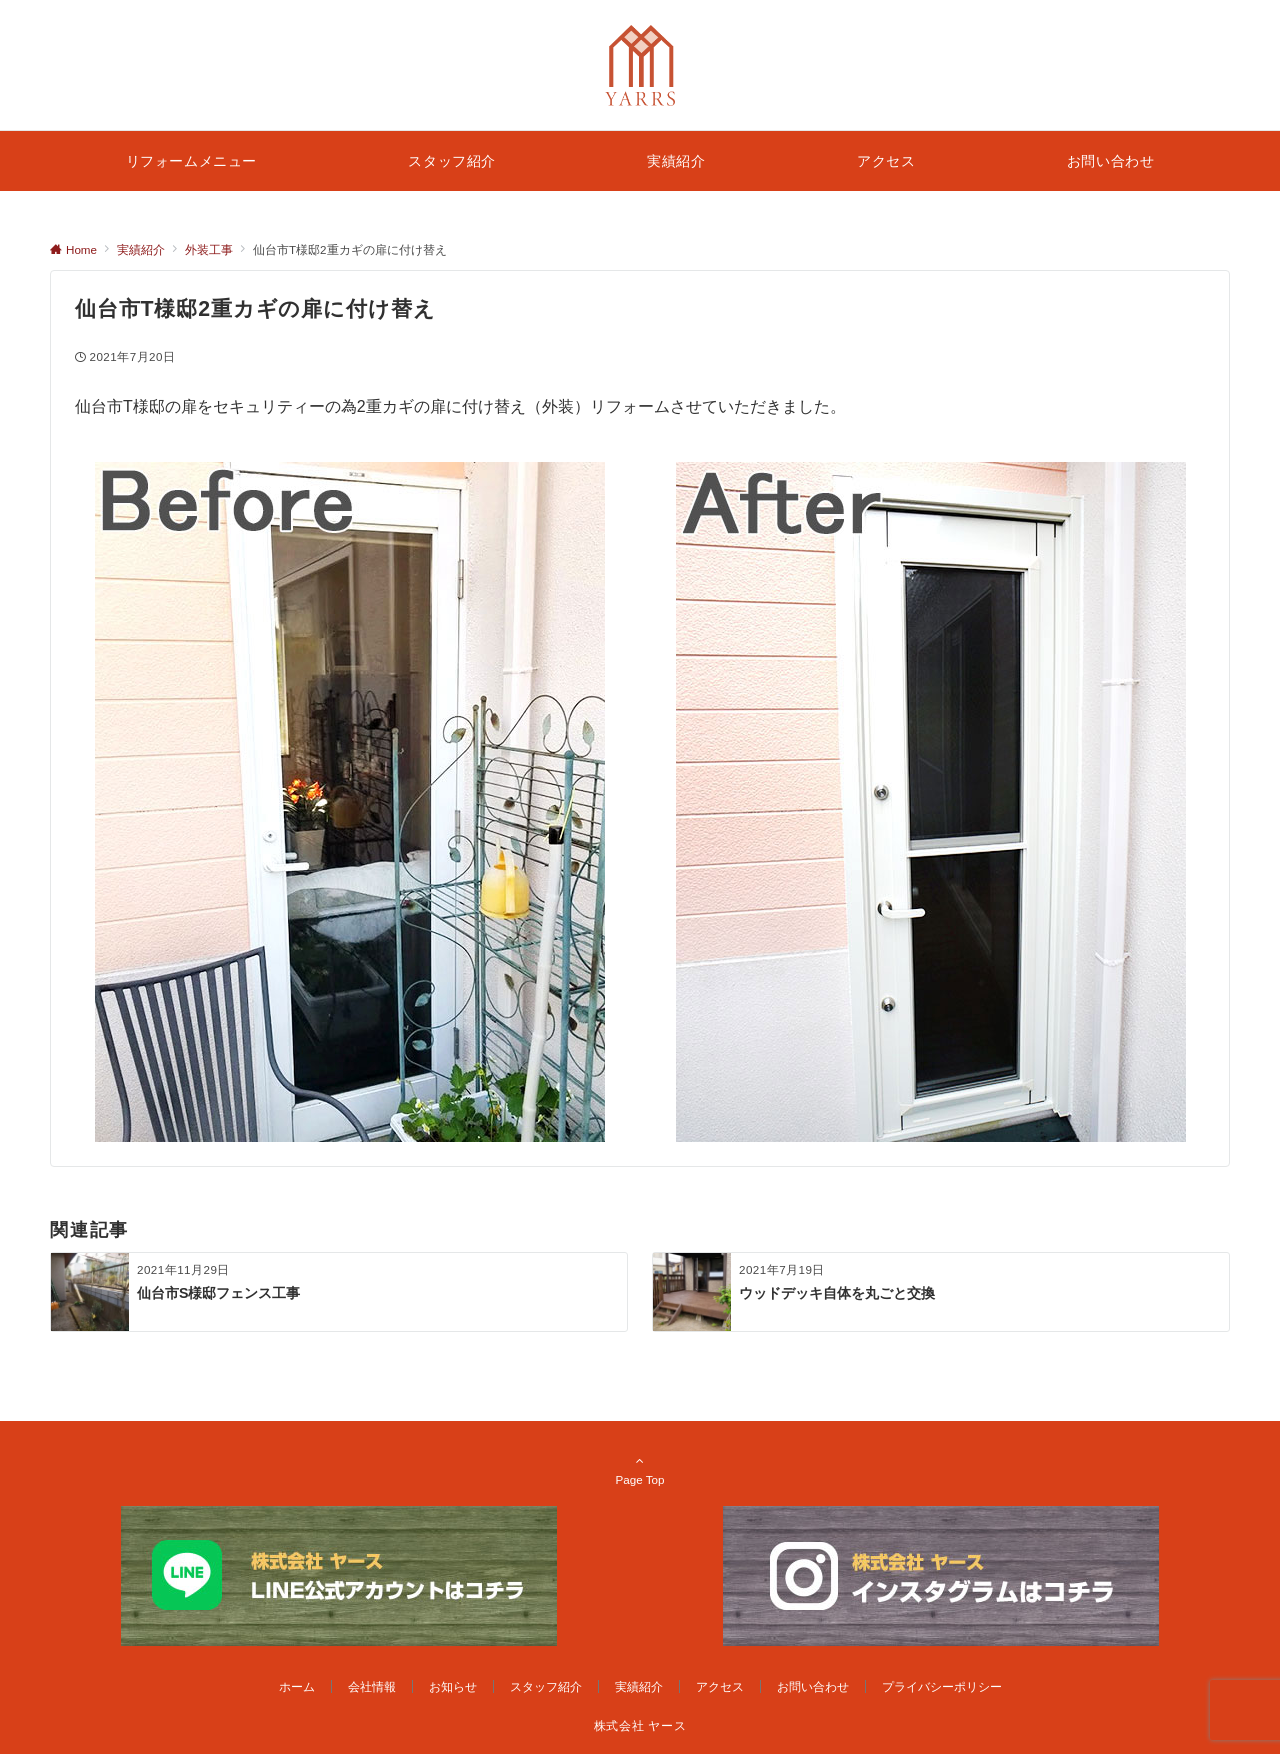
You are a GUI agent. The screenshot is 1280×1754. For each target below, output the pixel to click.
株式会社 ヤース (640, 1725)
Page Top (640, 1470)
